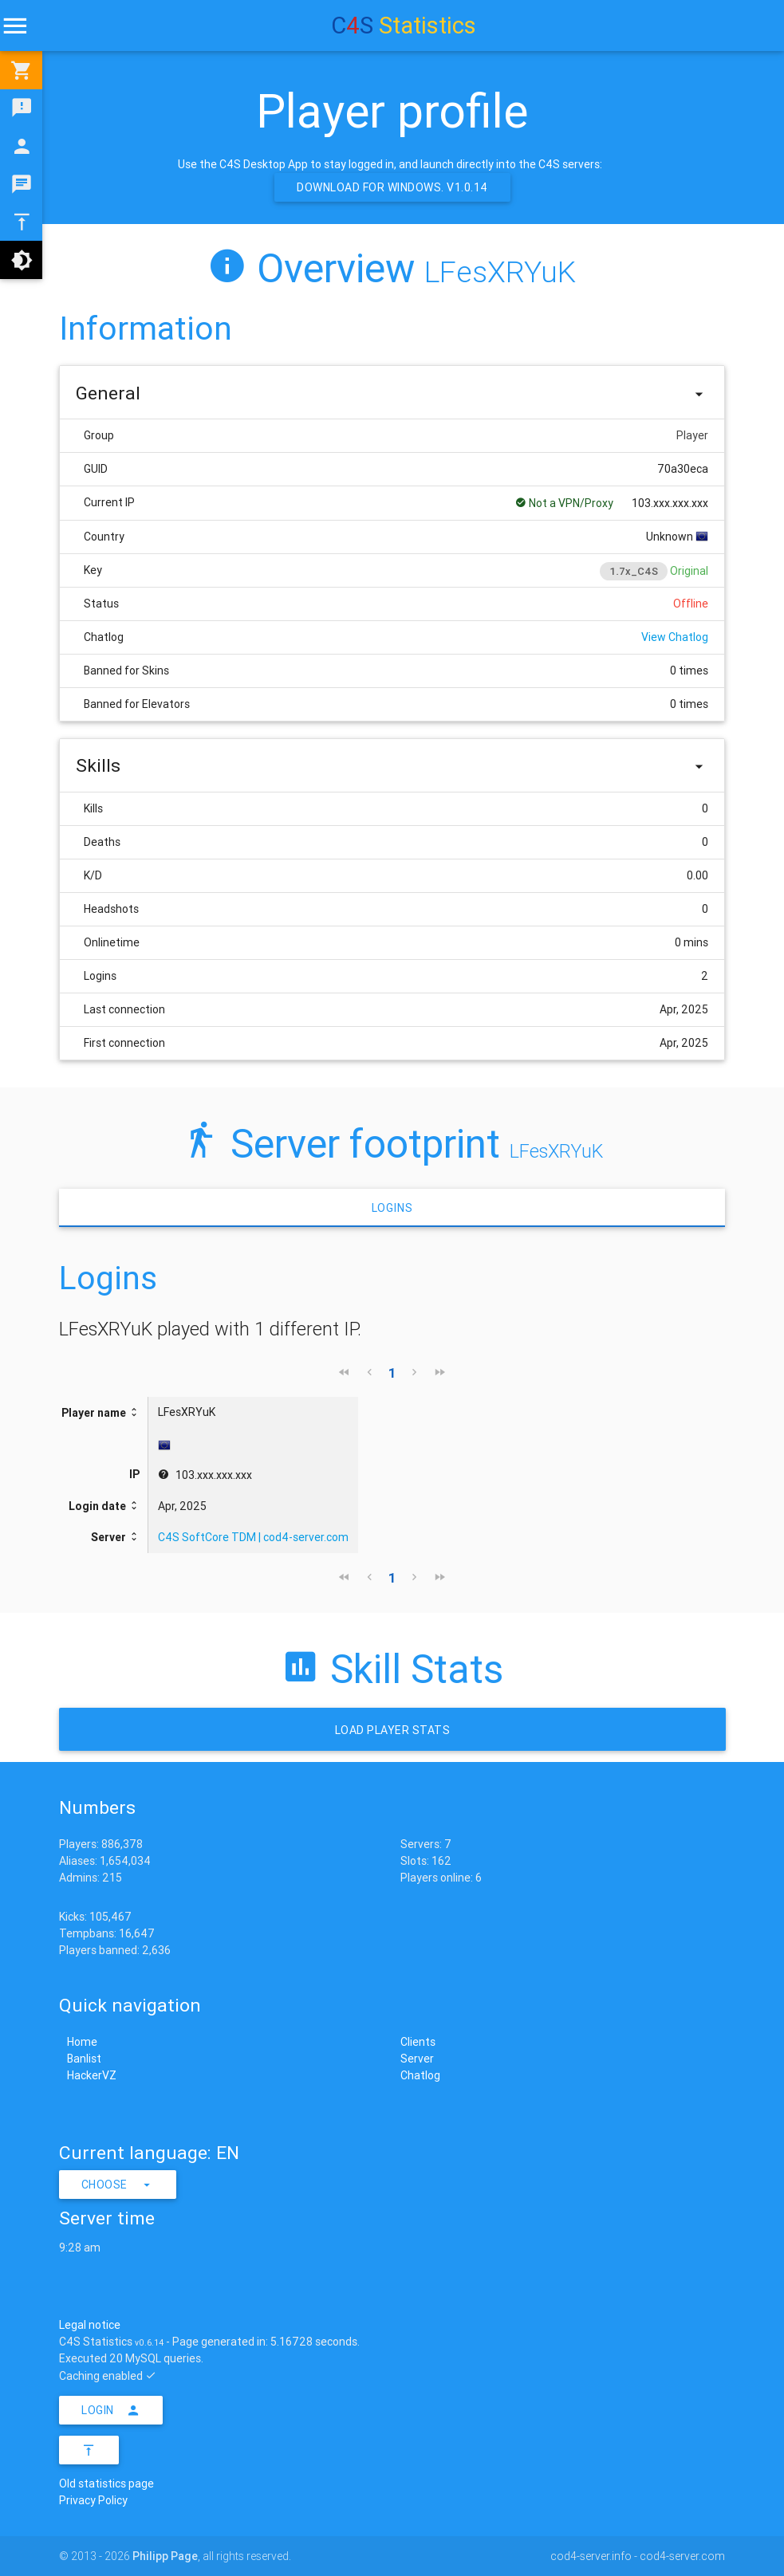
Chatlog (420, 2075)
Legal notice (89, 2325)
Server (417, 2058)
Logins (392, 1208)
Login (110, 2410)
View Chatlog (674, 637)
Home (82, 2042)
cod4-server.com (682, 2556)
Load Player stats (392, 1730)
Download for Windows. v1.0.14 (392, 187)
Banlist (84, 2058)
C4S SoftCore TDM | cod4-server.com (253, 1537)
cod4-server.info (591, 2556)
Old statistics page (106, 2483)
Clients (417, 2042)
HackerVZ (91, 2075)
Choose (118, 2184)
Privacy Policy (93, 2500)
